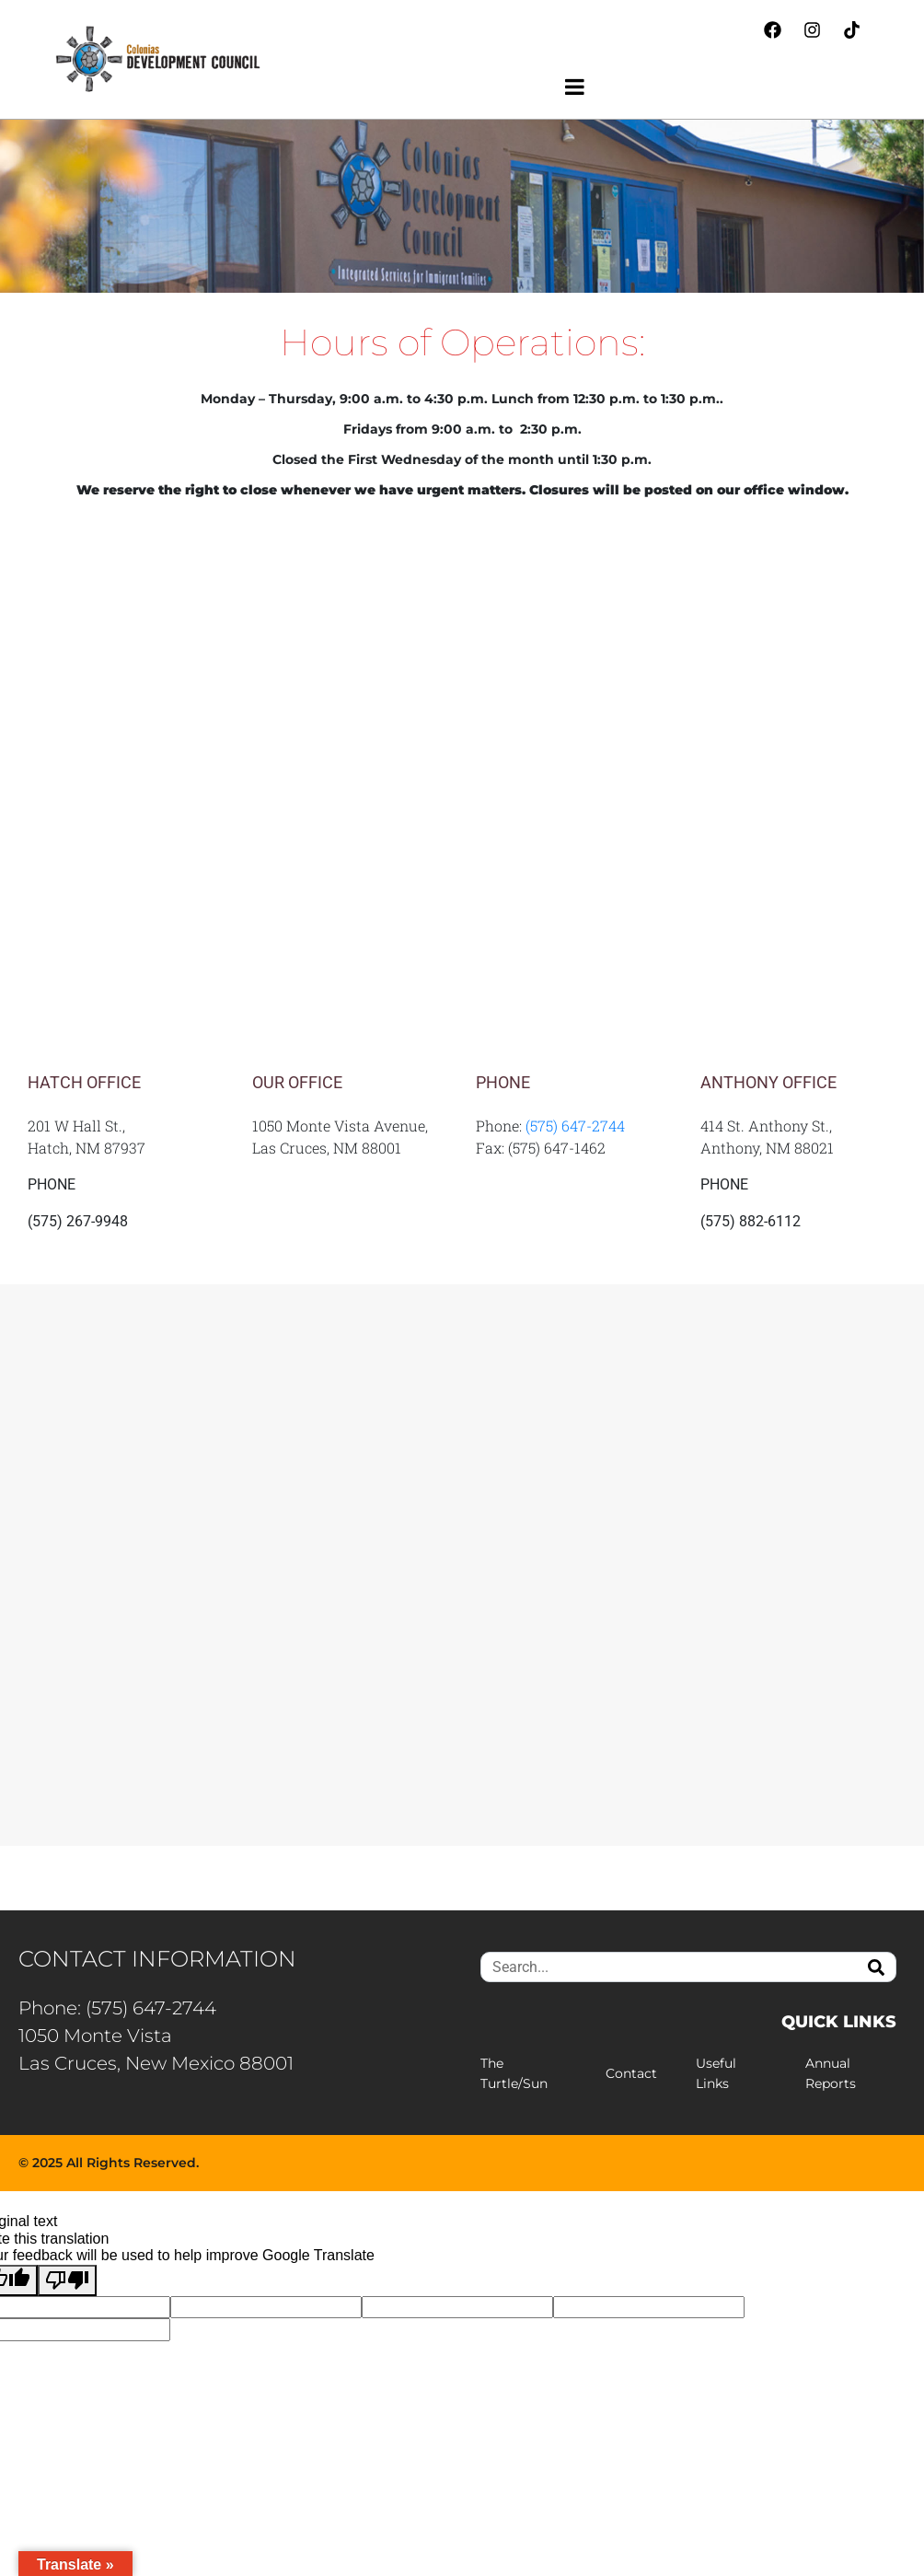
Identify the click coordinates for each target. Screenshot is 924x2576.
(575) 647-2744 (575, 1125)
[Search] (876, 1967)
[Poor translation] (67, 2280)
